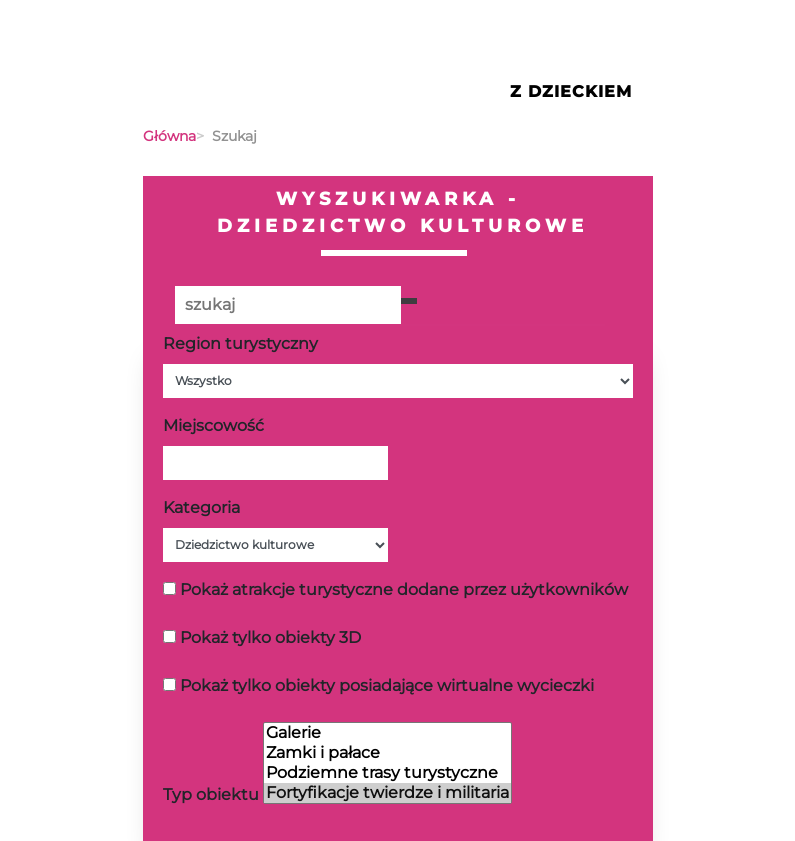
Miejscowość (213, 425)
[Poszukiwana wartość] (288, 305)
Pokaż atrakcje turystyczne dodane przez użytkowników (404, 589)
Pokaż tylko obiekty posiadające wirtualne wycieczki (387, 685)
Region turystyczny (240, 343)
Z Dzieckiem (571, 91)
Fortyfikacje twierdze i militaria (387, 793)
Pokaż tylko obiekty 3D (270, 637)
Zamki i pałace (387, 753)
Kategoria (201, 507)
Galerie (387, 733)
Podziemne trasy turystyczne (387, 773)
